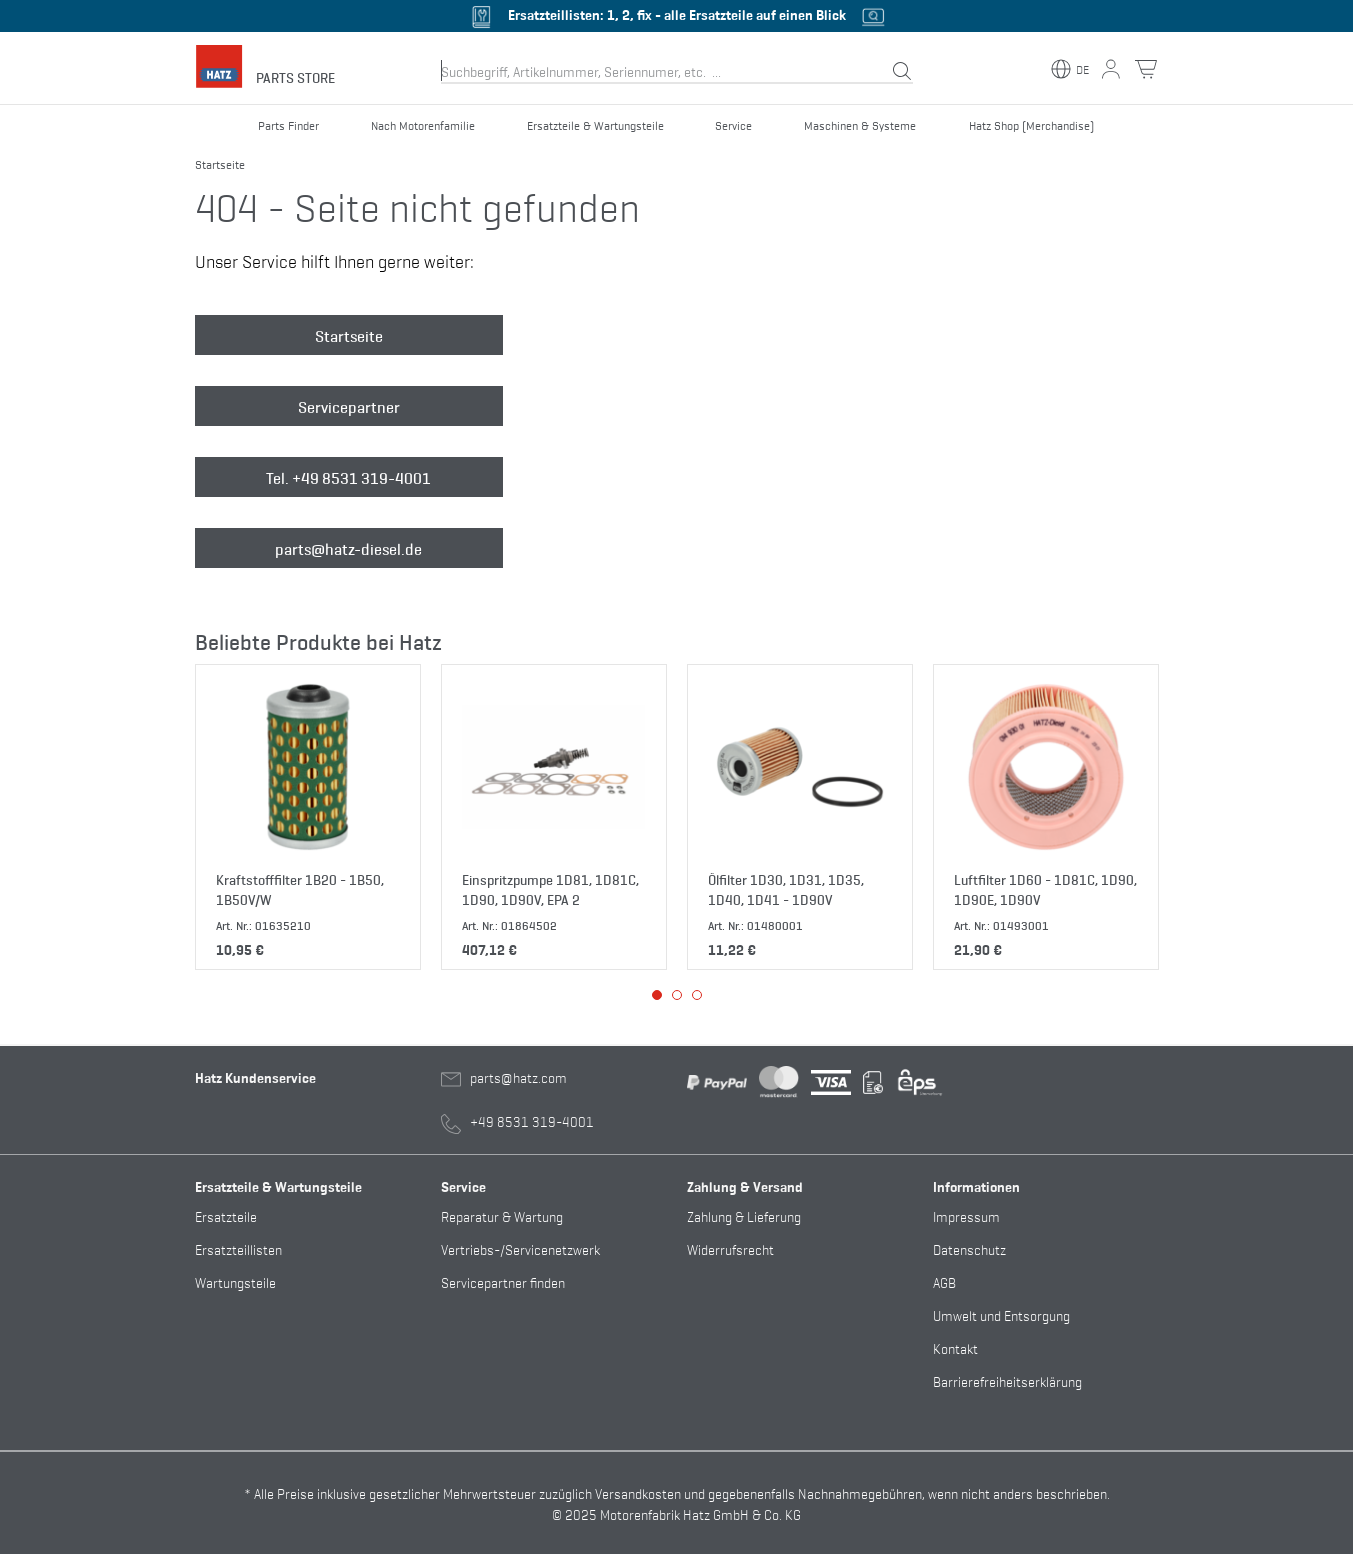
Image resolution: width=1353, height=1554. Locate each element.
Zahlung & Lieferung (744, 1215)
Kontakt (955, 1347)
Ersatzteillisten (238, 1248)
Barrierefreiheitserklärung (1007, 1380)
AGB (944, 1281)
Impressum (966, 1215)
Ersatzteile (226, 1215)
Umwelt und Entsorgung (1001, 1314)
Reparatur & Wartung (502, 1215)
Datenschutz (969, 1248)
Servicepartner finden (503, 1281)
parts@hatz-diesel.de (348, 548)
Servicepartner (349, 406)
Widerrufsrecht (730, 1248)
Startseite (349, 335)
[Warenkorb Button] (1146, 69)
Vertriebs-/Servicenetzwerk (520, 1248)
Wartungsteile (235, 1281)
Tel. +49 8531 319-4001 (348, 477)
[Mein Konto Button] (1111, 69)
